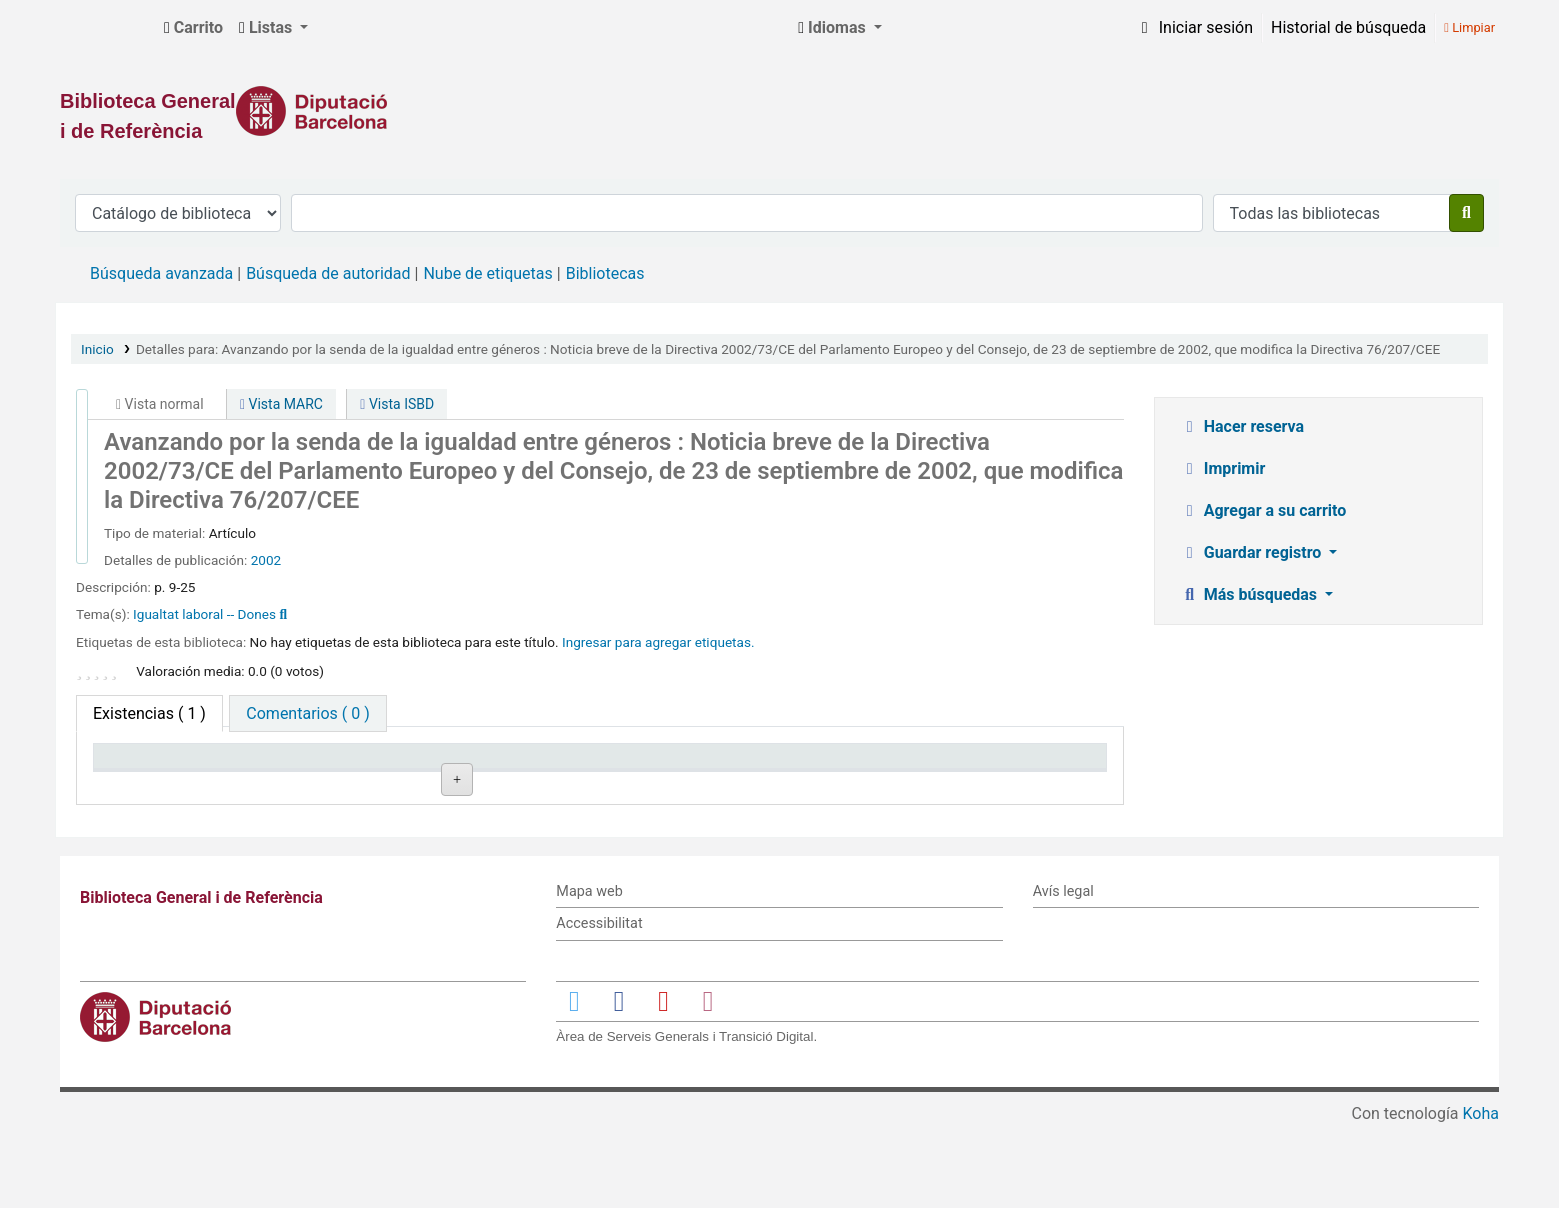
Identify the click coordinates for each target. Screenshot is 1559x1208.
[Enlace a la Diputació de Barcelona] (779, 111)
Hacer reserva (1242, 426)
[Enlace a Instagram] (708, 1082)
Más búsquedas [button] (1250, 594)
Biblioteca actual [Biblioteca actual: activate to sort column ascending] (363, 765)
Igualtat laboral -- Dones (204, 614)
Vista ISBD (397, 404)
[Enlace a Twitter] (574, 1082)
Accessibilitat (599, 1005)
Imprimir (1223, 468)
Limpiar (1469, 27)
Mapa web (589, 973)
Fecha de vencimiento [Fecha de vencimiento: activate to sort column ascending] (986, 765)
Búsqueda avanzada (161, 273)
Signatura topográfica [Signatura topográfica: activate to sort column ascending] (581, 765)
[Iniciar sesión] (1194, 28)
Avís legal (1063, 973)
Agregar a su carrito (1263, 510)
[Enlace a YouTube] (663, 1082)
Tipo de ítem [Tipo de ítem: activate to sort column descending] (146, 765)
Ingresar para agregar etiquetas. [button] (658, 642)
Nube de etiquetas (487, 273)
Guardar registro (1253, 552)
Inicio (97, 349)
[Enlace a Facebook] (619, 1082)
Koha (1481, 1195)
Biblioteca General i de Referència (106, 28)
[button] (193, 28)
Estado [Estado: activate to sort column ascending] (736, 765)
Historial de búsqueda (1348, 27)
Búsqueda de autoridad (328, 273)
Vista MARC (281, 404)
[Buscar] (1466, 213)
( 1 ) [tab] (149, 713)
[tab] (307, 713)
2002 (266, 560)
